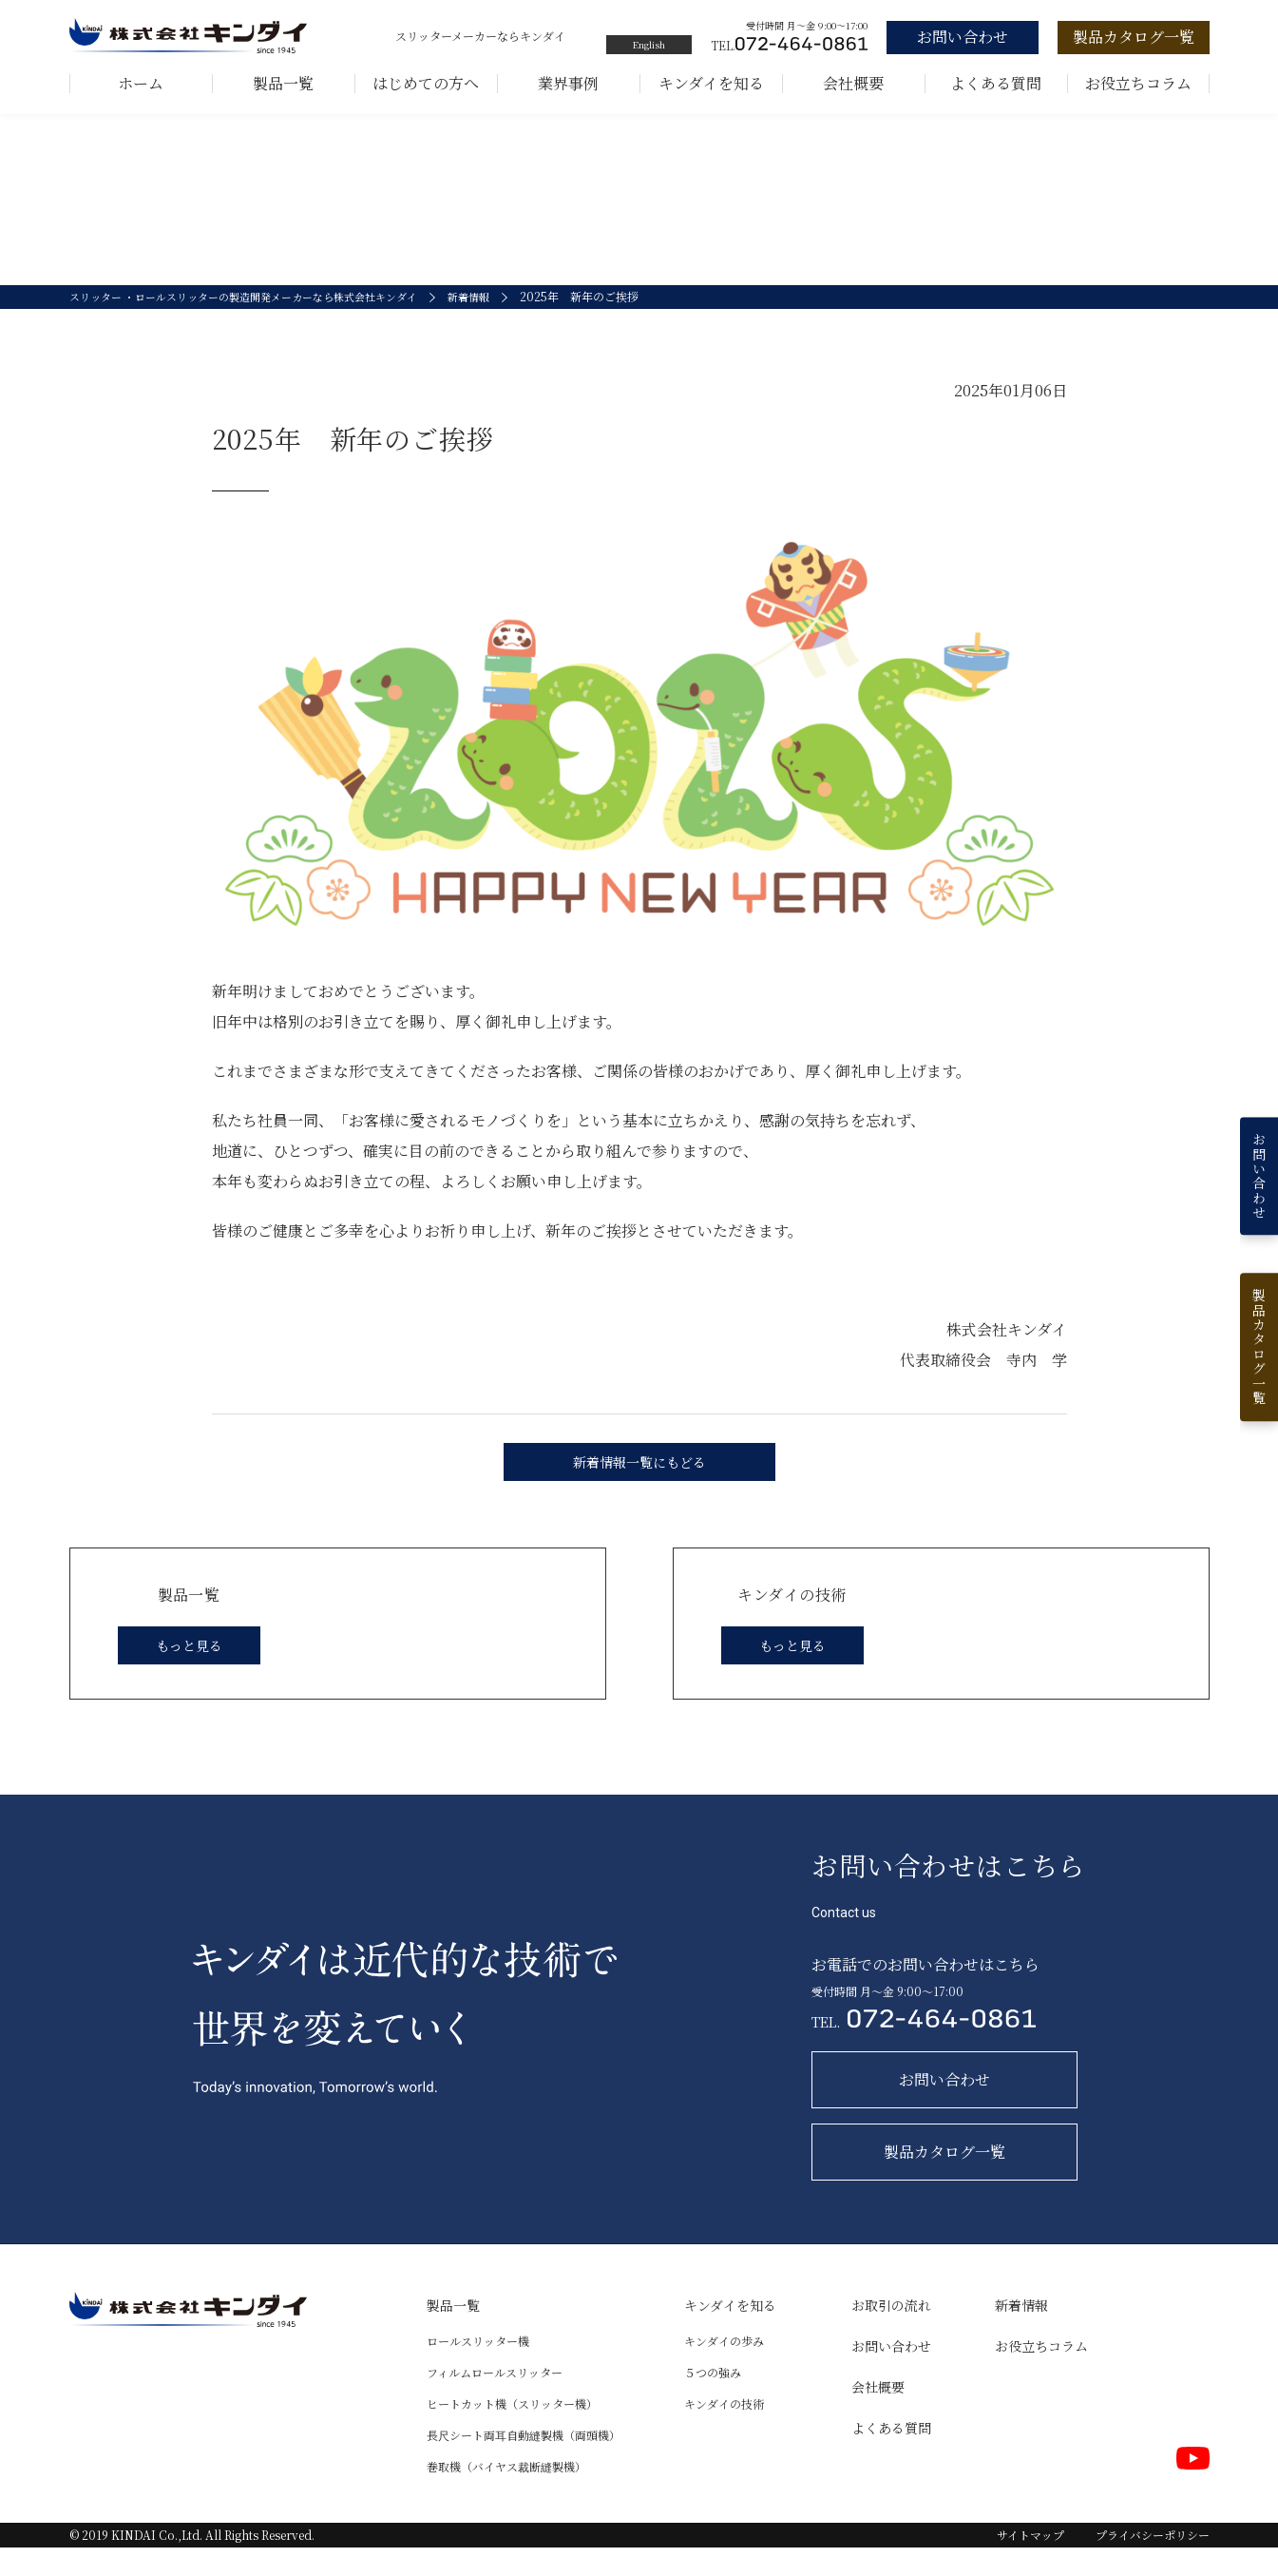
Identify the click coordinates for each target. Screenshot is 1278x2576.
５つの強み (712, 2401)
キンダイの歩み (724, 2369)
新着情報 (502, 325)
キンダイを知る (711, 83)
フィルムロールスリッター (495, 2401)
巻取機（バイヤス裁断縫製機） (506, 2495)
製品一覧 (283, 83)
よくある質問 (995, 83)
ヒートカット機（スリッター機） (512, 2432)
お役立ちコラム (1138, 83)
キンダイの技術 (724, 2432)
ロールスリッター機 (478, 2369)
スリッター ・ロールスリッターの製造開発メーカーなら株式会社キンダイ (258, 325)
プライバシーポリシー (1153, 2563)
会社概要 (853, 83)
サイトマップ (1030, 2563)
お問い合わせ (891, 2374)
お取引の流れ (891, 2333)
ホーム (140, 83)
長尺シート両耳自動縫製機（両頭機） (523, 2463)
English (649, 44)
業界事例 (568, 83)
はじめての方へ (425, 83)
